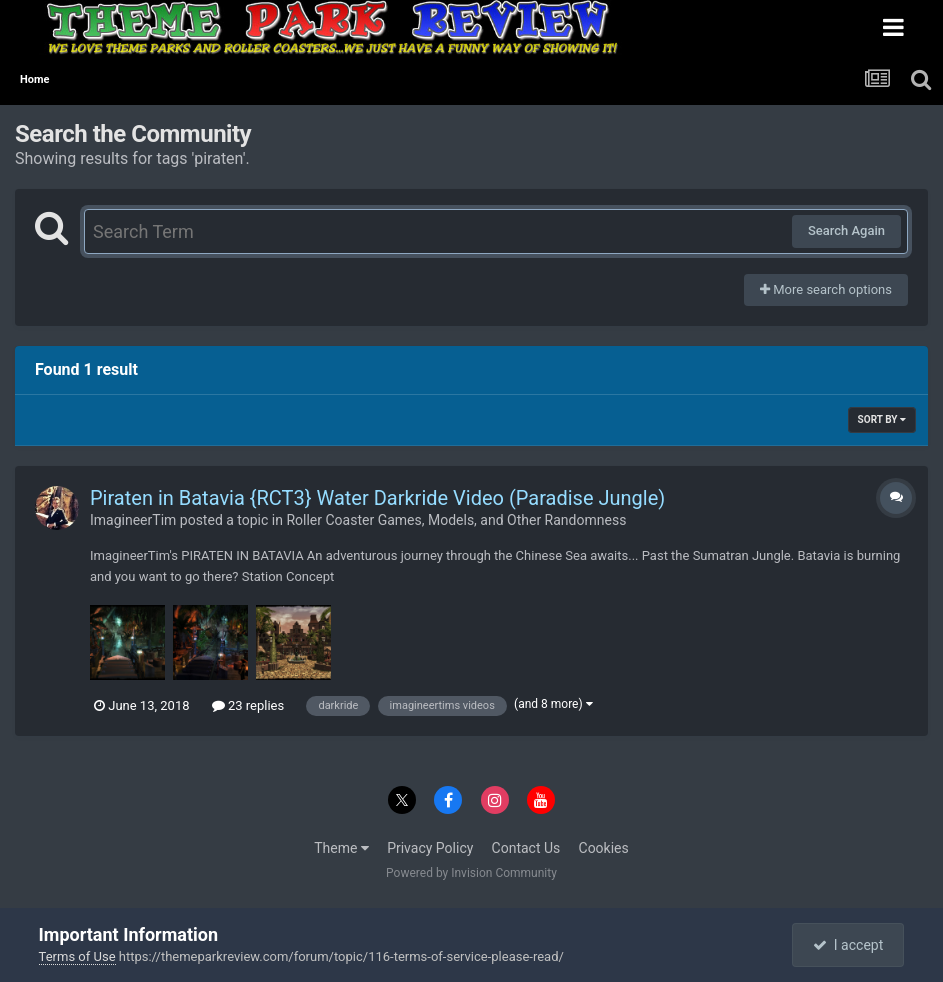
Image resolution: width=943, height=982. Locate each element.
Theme (341, 848)
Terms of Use (77, 956)
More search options (826, 289)
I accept (848, 945)
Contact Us (526, 848)
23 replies (248, 705)
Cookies (604, 848)
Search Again (846, 230)
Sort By (882, 419)
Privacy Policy (430, 848)
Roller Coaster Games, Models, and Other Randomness (456, 520)
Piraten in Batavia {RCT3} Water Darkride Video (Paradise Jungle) (377, 498)
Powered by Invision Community (471, 873)
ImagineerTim (133, 520)
